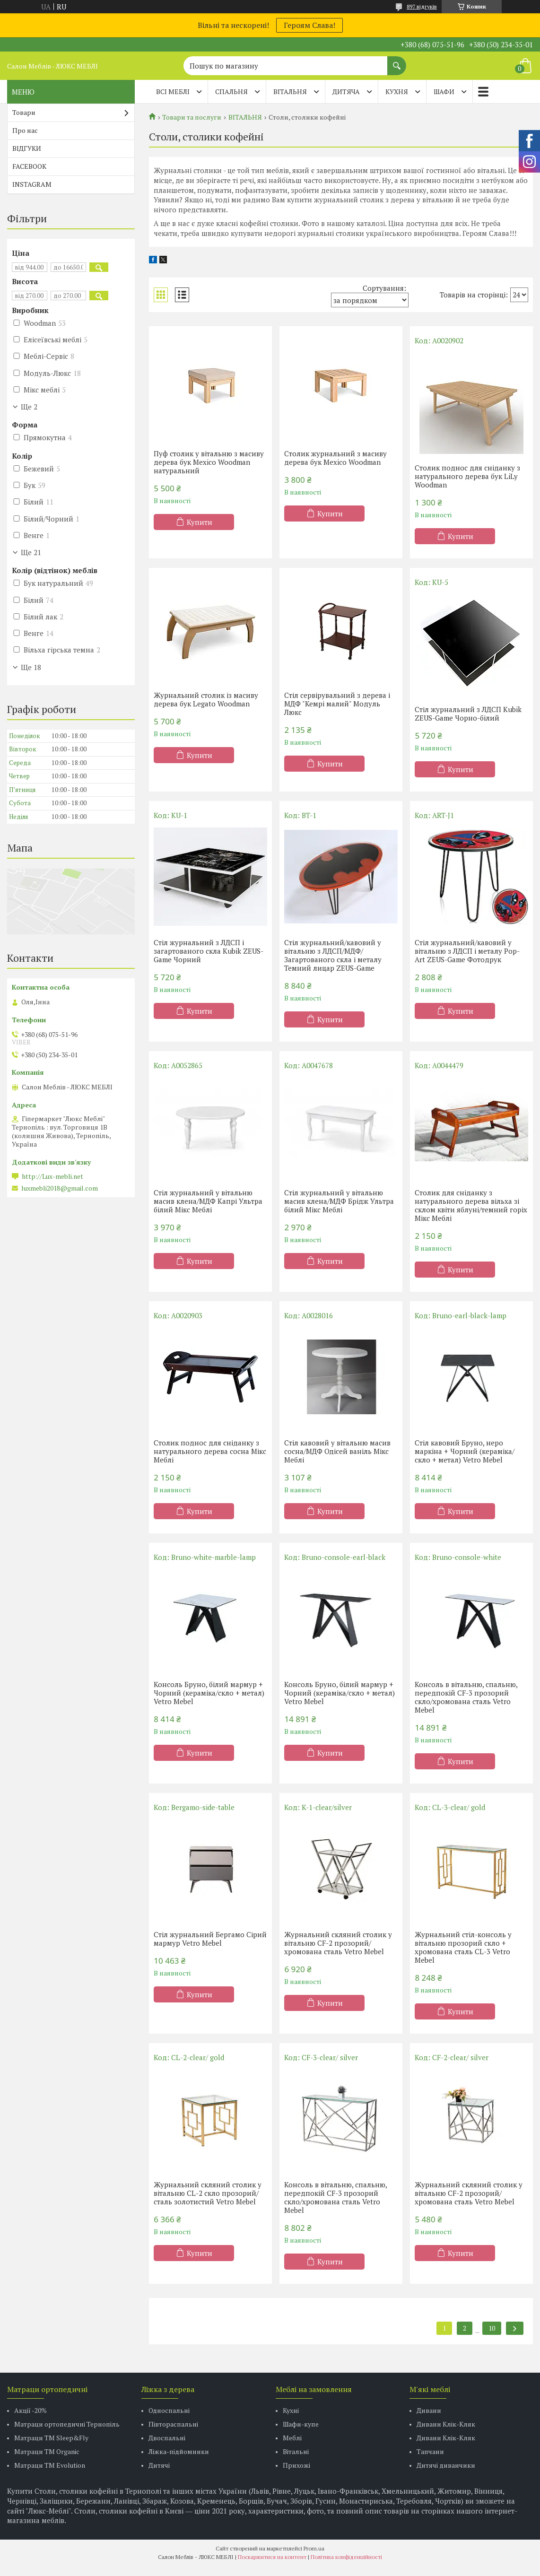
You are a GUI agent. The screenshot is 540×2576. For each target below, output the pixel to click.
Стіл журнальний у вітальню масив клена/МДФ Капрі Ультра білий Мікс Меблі (208, 1201)
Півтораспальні (173, 2423)
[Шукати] (396, 61)
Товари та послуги (191, 117)
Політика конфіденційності (346, 2556)
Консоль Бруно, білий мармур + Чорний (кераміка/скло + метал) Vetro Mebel (209, 1693)
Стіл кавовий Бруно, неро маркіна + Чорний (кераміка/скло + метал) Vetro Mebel (464, 1451)
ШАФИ (444, 91)
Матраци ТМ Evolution (49, 2465)
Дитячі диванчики (446, 2465)
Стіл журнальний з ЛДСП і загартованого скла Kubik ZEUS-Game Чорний (208, 951)
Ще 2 (29, 406)
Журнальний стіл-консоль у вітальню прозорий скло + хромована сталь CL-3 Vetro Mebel (463, 1947)
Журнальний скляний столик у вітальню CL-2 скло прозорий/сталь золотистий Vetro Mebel (207, 2193)
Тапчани (430, 2451)
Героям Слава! (309, 25)
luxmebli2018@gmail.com (59, 1188)
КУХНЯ (396, 91)
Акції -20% (30, 2410)
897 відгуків (422, 6)
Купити (199, 522)
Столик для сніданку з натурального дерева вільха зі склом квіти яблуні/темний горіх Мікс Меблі (471, 1205)
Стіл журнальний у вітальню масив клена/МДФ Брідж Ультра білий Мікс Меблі (339, 1201)
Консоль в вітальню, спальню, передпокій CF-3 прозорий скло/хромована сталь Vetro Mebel (466, 1697)
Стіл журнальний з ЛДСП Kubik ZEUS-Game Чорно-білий (468, 713)
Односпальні (169, 2410)
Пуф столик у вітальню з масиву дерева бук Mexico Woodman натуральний (209, 462)
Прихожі (296, 2465)
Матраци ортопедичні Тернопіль (67, 2423)
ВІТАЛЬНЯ (290, 91)
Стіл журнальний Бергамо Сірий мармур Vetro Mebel (210, 1938)
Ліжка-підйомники (178, 2451)
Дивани (429, 2410)
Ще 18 (31, 667)
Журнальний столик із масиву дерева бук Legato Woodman (206, 699)
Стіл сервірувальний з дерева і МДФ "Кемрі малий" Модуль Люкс (337, 703)
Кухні (291, 2410)
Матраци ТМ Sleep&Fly (51, 2437)
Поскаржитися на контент (272, 2556)
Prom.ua (314, 2548)
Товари (23, 112)
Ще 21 (31, 552)
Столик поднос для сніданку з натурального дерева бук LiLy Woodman (467, 476)
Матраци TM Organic (46, 2451)
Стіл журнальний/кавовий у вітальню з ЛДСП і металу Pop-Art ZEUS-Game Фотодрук (467, 951)
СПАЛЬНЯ (231, 91)
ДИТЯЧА (346, 91)
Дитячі (159, 2465)
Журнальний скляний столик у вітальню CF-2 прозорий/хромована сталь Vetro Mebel (338, 1943)
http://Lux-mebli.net (52, 1176)
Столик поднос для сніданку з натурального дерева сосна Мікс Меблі (210, 1451)
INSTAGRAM (32, 184)
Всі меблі (173, 91)
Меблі (292, 2437)
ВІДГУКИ (26, 148)
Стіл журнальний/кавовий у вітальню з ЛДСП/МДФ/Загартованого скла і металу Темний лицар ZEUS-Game (333, 955)
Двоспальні (166, 2437)
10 (491, 2328)
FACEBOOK (29, 166)
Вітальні (296, 2451)
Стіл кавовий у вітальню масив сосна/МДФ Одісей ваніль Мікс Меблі (337, 1451)
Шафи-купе (301, 2423)
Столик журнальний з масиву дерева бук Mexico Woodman (335, 457)
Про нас (25, 130)
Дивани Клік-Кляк (446, 2423)
